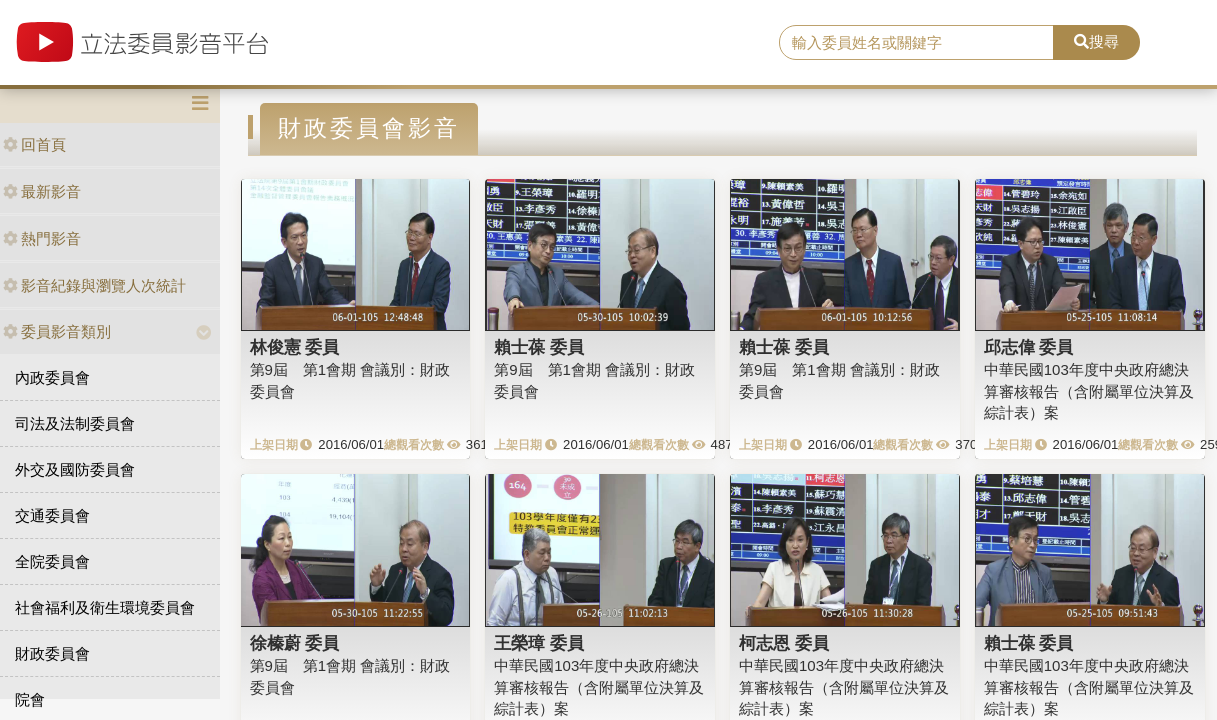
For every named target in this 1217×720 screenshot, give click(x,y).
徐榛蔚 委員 (295, 643)
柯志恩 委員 (784, 643)
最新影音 (42, 191)
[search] (916, 43)
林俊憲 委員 (295, 347)
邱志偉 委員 (1029, 347)
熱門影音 (42, 238)
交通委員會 (52, 515)
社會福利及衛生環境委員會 (105, 607)
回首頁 (34, 144)
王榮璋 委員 (539, 643)
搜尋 (1096, 41)
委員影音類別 (57, 331)
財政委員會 (52, 653)
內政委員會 (52, 377)
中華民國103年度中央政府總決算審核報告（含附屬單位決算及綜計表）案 (1089, 391)
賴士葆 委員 (539, 347)
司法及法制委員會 (75, 423)
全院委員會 (52, 561)
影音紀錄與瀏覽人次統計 (94, 285)
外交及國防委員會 (75, 469)
